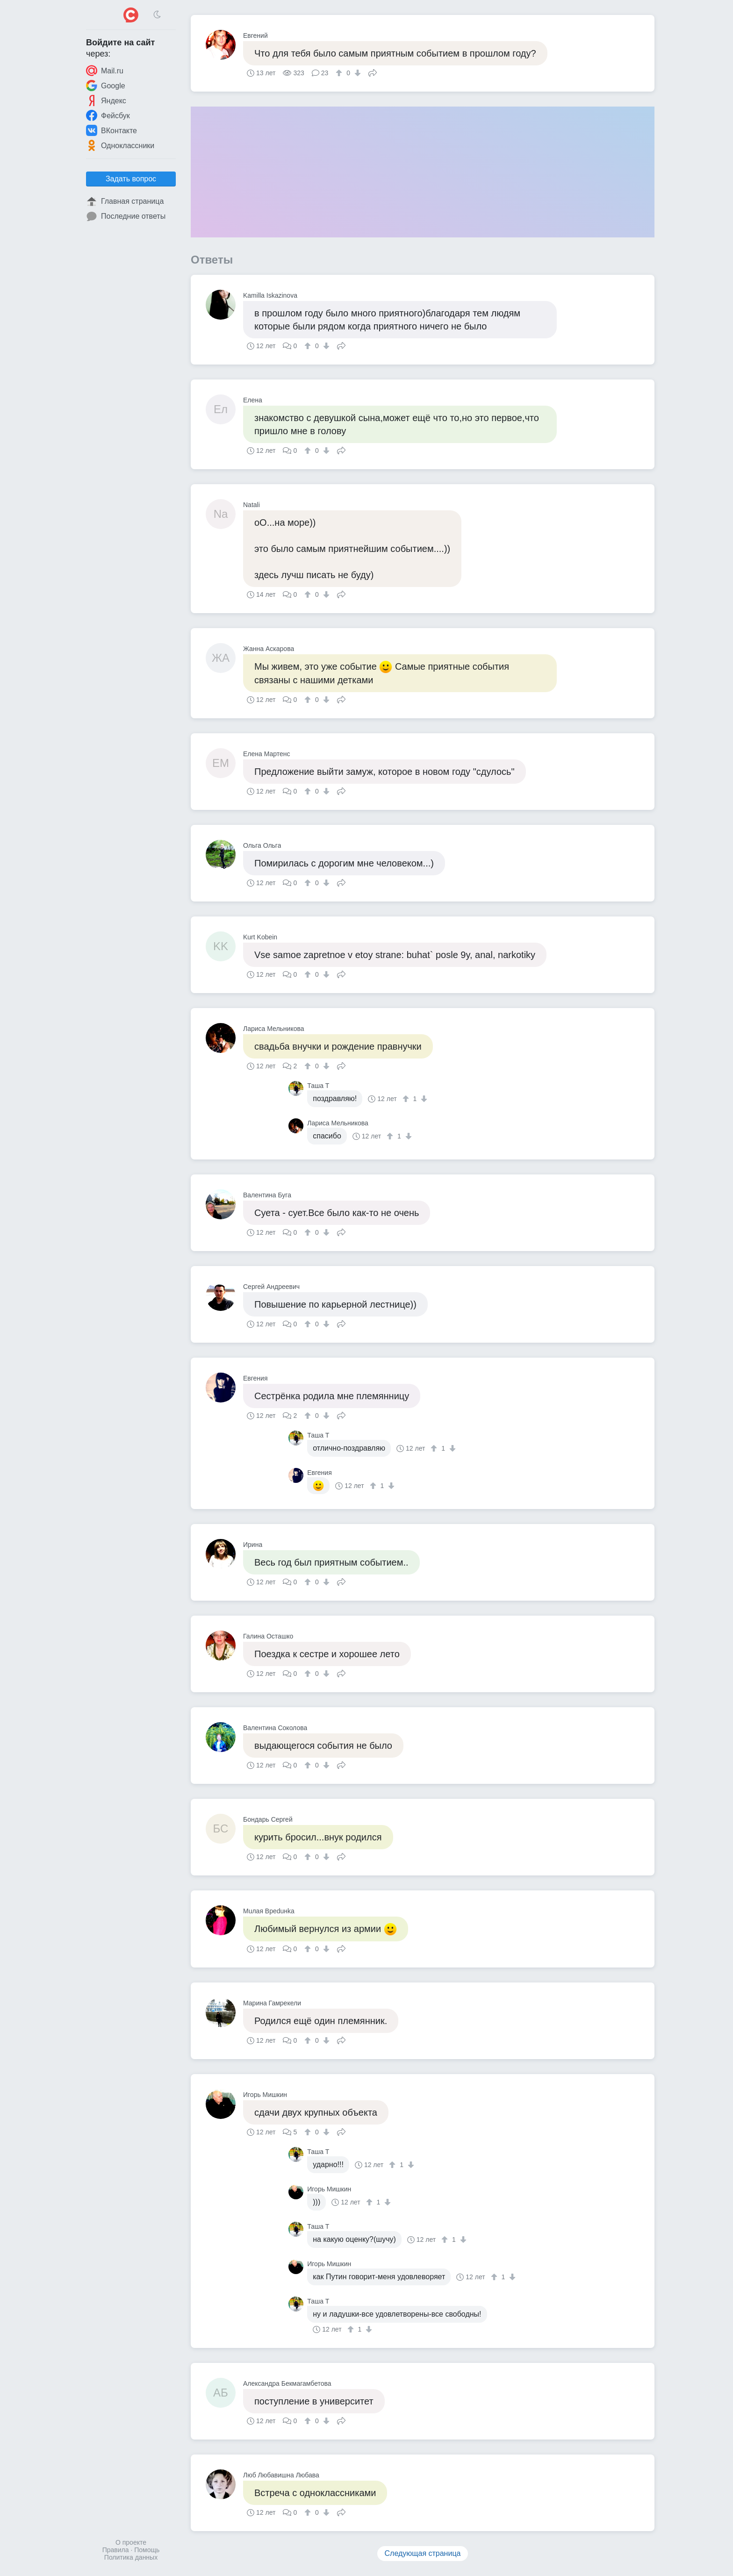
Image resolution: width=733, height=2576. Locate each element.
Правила (115, 2550)
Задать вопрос (131, 179)
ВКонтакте (111, 130)
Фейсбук (108, 115)
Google (105, 85)
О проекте (130, 2542)
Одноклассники (120, 145)
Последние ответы (125, 216)
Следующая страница (423, 2553)
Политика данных (131, 2557)
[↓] (356, 73)
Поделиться (373, 72)
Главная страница (125, 201)
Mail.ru (104, 70)
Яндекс (106, 100)
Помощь (146, 2550)
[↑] (340, 73)
